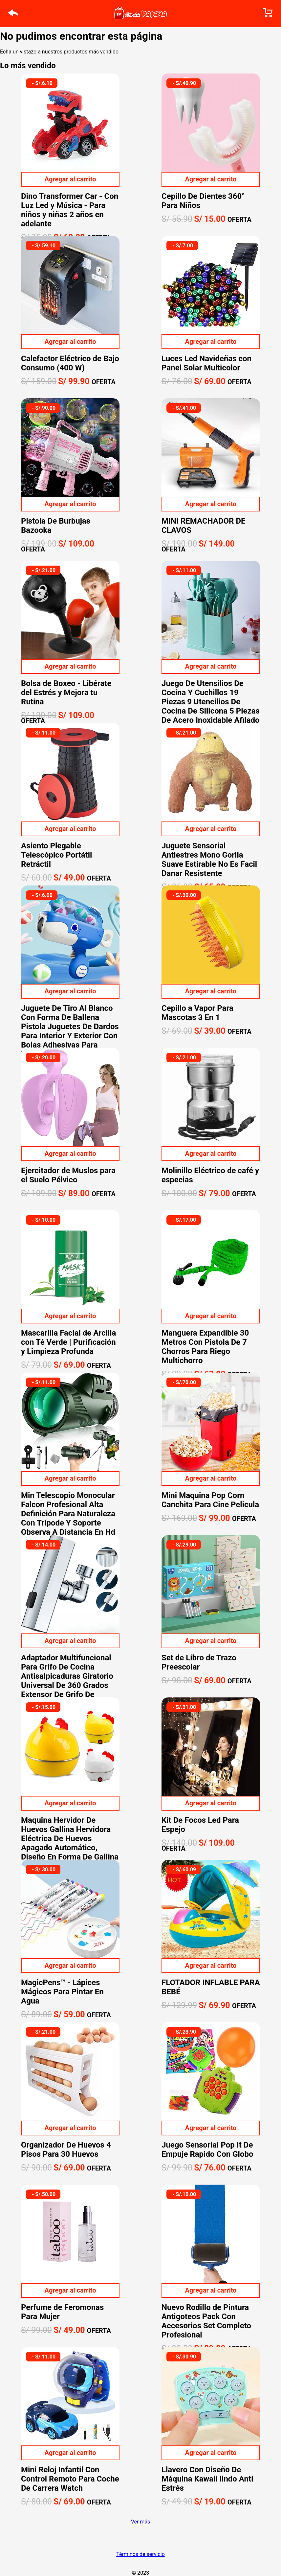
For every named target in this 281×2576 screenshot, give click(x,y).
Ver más (140, 2522)
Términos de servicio (140, 2554)
